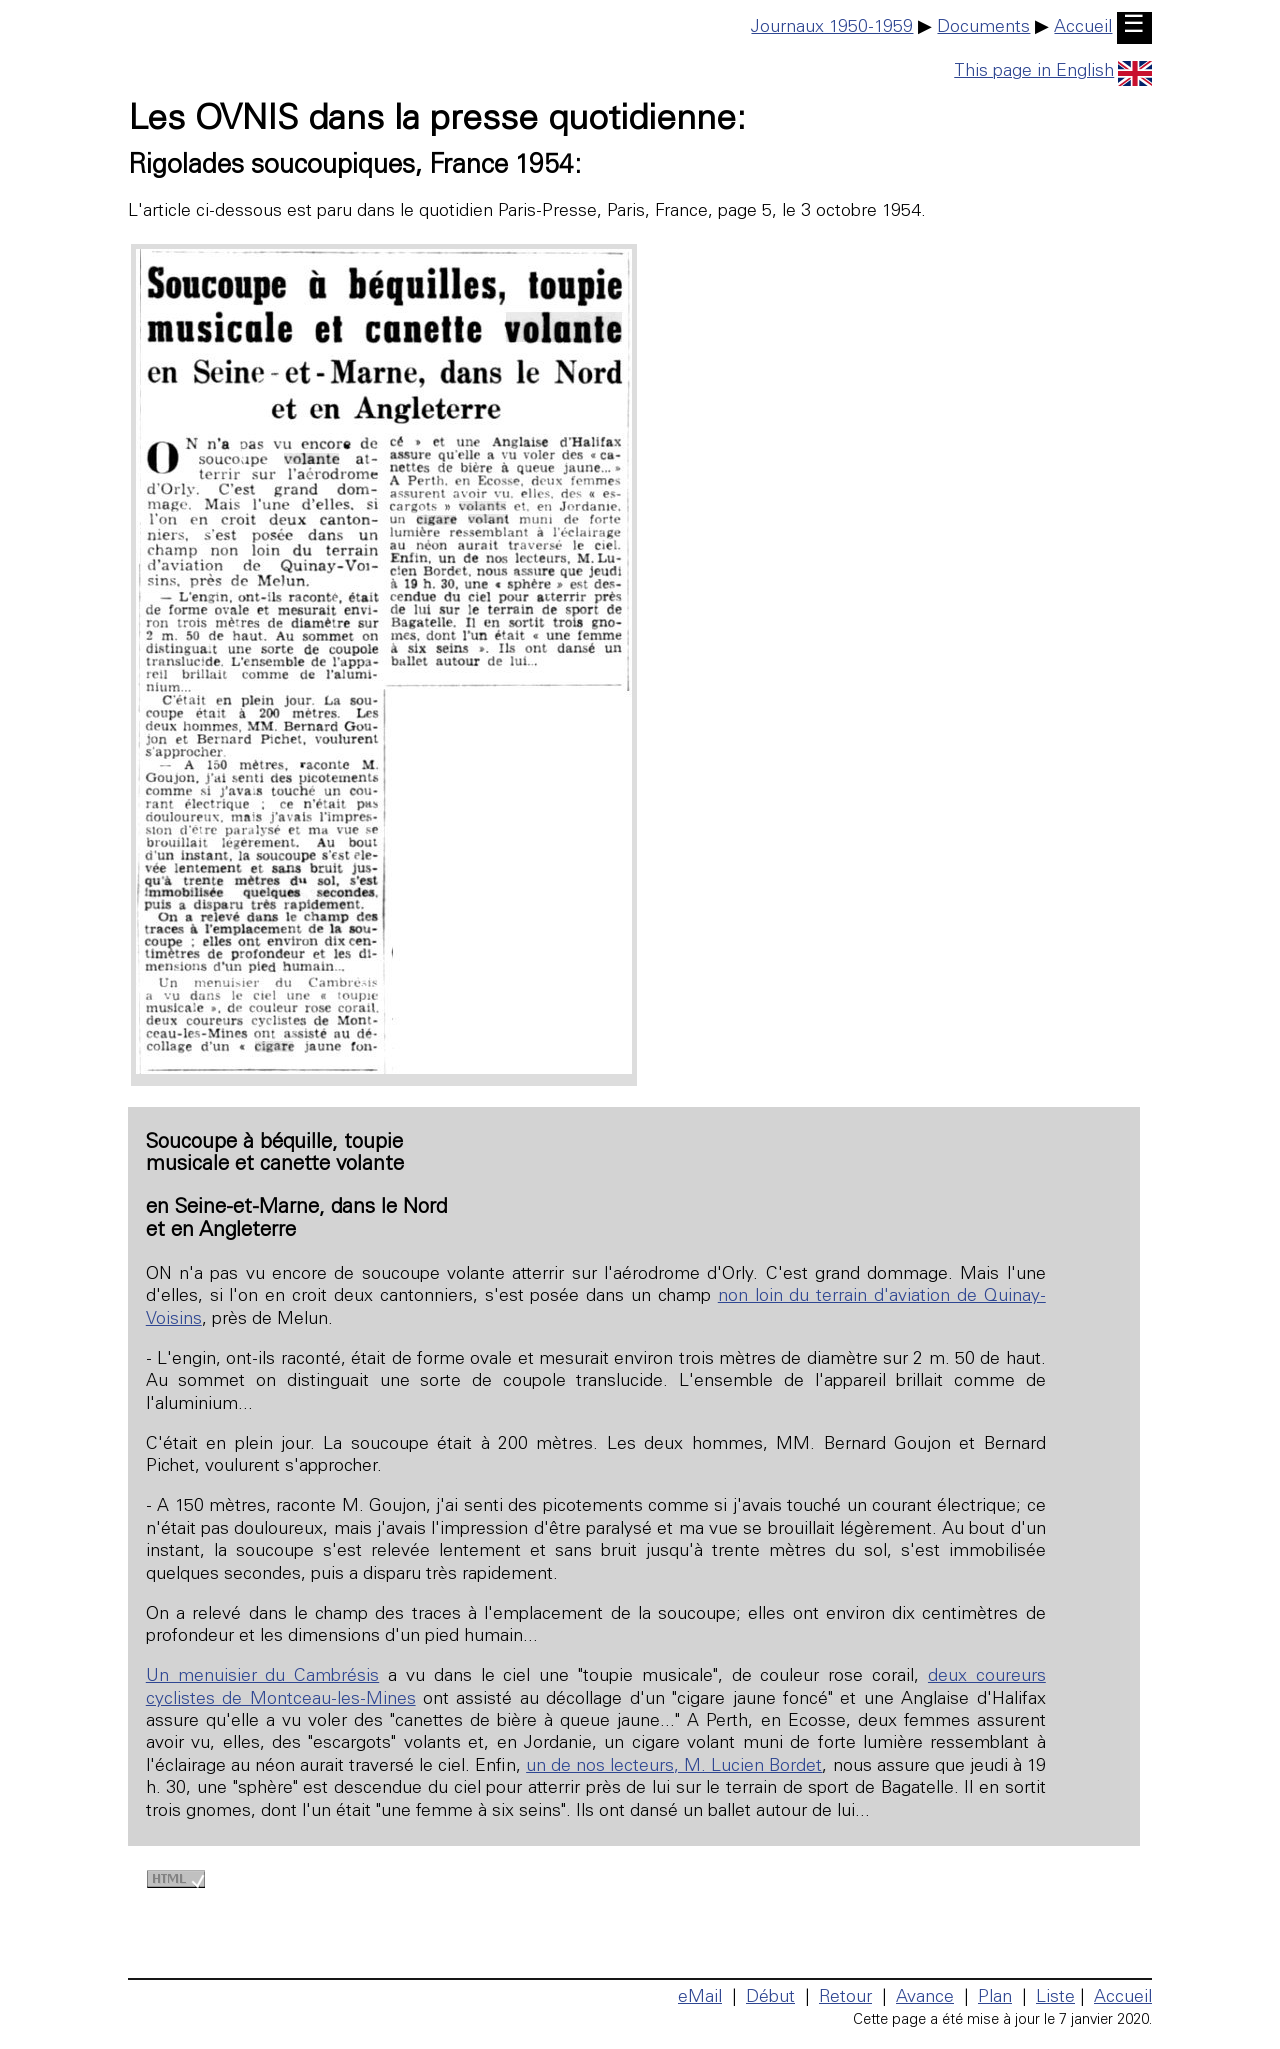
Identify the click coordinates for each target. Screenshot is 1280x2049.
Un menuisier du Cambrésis (262, 1677)
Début (770, 1998)
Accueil (1083, 28)
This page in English (1053, 72)
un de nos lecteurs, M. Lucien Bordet (674, 1767)
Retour (845, 1998)
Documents (983, 28)
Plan (995, 1998)
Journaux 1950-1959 (832, 28)
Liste (1055, 1998)
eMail (700, 1998)
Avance (925, 1998)
